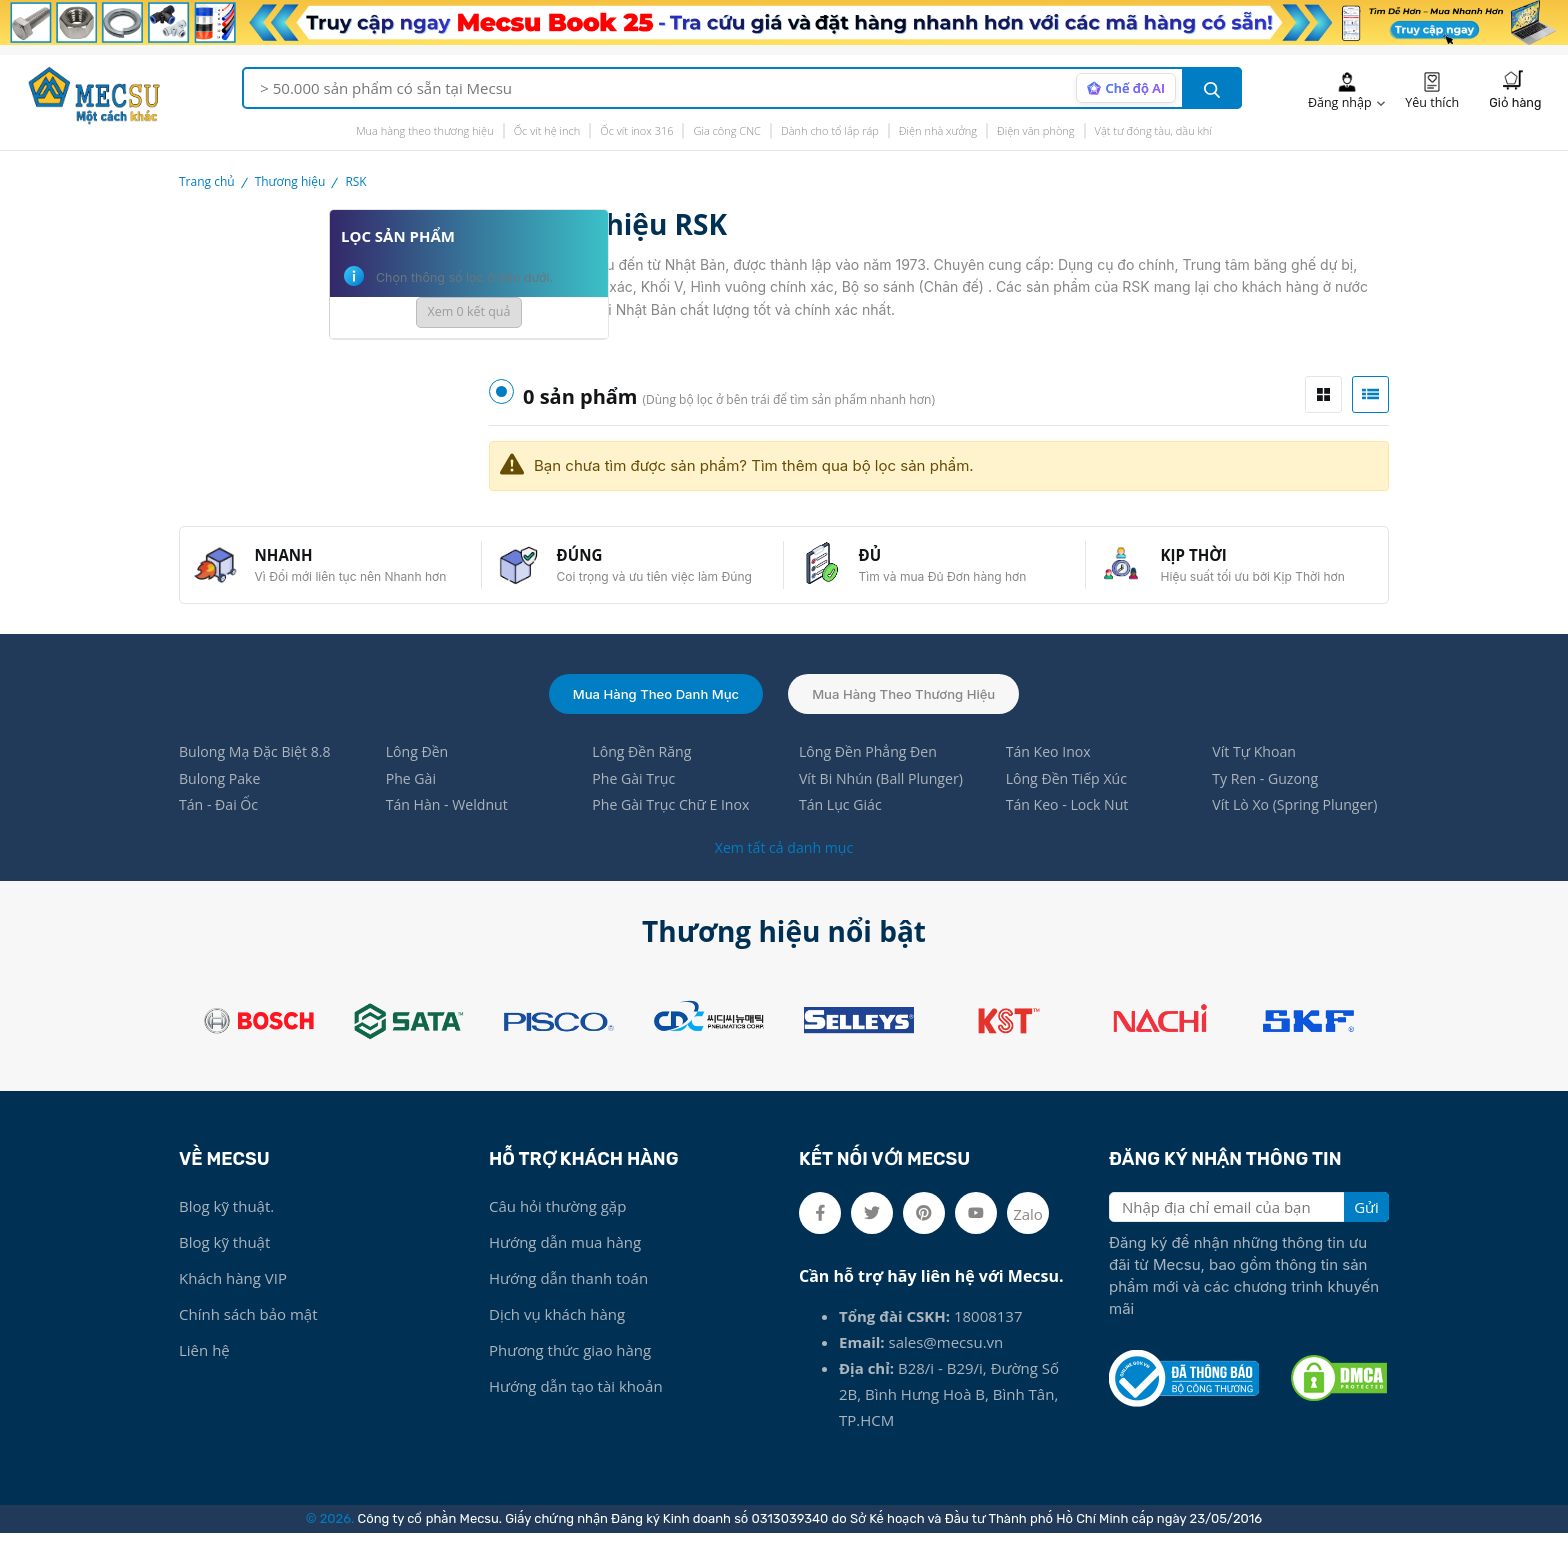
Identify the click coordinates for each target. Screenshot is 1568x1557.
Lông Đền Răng (644, 772)
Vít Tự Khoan (1256, 772)
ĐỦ (880, 563)
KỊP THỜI (1205, 563)
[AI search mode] (1122, 88)
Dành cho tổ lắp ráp (830, 130)
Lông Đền (419, 772)
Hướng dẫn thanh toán (568, 1302)
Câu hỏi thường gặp (557, 1230)
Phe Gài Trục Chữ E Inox (675, 828)
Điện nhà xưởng (938, 130)
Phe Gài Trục (636, 800)
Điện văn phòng (1036, 130)
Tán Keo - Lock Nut (1071, 828)
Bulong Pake (222, 800)
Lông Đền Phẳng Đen (872, 772)
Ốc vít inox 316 (636, 130)
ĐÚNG (590, 563)
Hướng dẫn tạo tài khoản (576, 1410)
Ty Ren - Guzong (1268, 800)
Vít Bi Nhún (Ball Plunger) (886, 800)
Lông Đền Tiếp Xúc (1070, 800)
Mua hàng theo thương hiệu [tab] (910, 711)
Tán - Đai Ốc (221, 828)
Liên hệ (204, 1374)
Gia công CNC (726, 130)
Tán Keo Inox (1051, 772)
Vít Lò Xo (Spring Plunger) (1300, 828)
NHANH (295, 563)
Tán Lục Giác (843, 828)
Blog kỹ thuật (224, 1266)
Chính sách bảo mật (248, 1338)
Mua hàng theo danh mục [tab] (650, 711)
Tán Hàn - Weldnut (451, 828)
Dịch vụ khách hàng (557, 1338)
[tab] (1323, 394)
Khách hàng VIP (233, 1302)
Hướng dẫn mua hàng (565, 1266)
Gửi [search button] (1366, 1231)
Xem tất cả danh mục (783, 871)
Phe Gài (413, 800)
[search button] (1212, 88)
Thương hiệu (290, 181)
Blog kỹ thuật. (226, 1230)
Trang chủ (207, 181)
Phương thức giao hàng (570, 1374)
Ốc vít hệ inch (547, 130)
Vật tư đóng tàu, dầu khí (1153, 130)
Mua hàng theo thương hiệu (425, 130)
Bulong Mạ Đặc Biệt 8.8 (259, 772)
